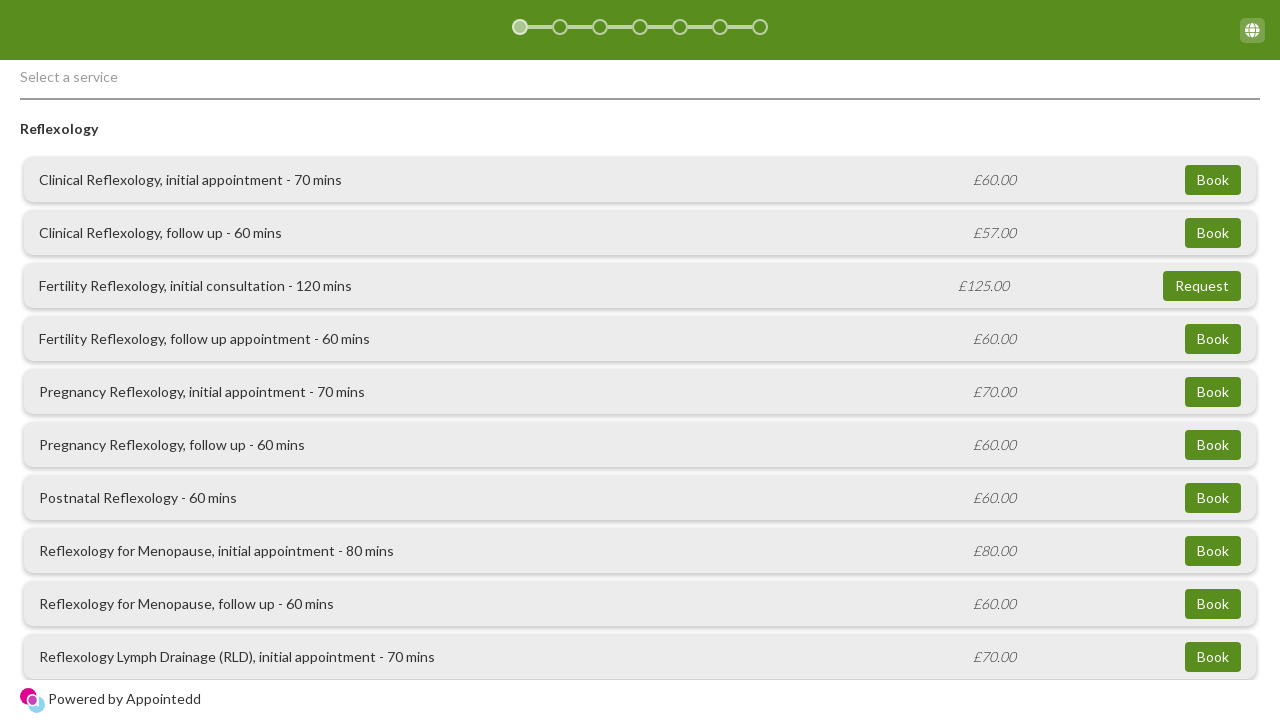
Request (1202, 285)
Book (1213, 179)
